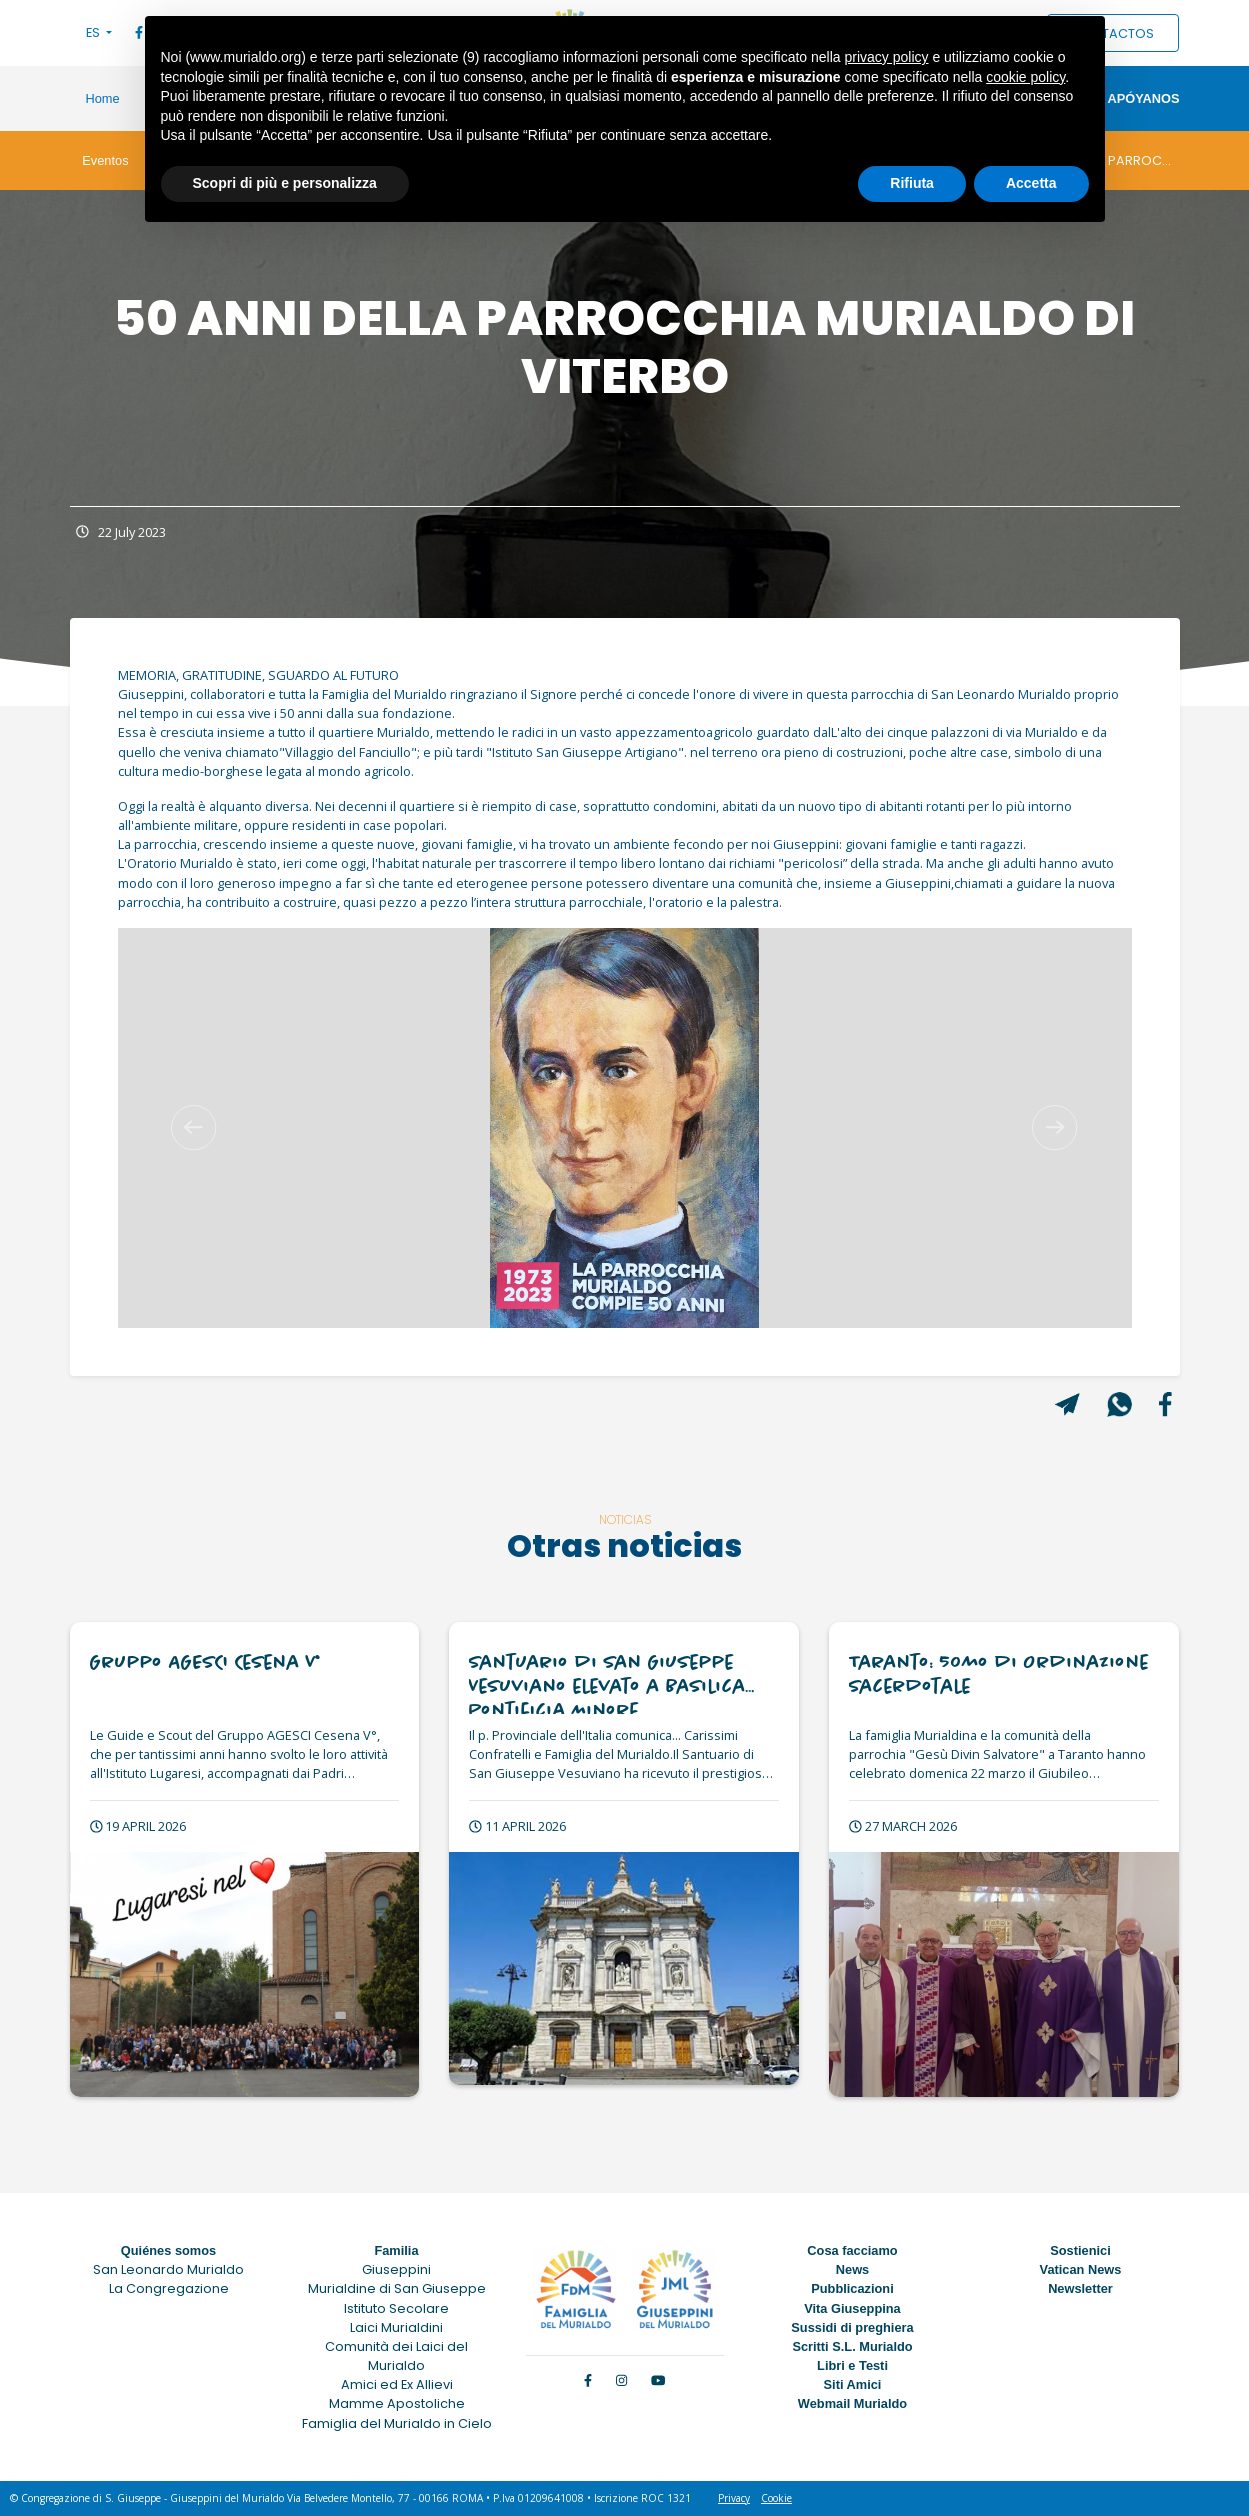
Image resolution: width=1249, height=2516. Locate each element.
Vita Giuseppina (852, 2308)
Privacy (734, 2498)
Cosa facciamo (852, 2250)
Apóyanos (1143, 98)
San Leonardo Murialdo (168, 2269)
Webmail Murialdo (852, 2403)
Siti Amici (853, 2384)
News (852, 2269)
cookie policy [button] (1025, 77)
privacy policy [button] (886, 57)
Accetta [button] (1031, 183)
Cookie (776, 2498)
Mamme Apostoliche (397, 2403)
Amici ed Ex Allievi (397, 2384)
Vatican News (1081, 2269)
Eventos (105, 160)
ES (94, 32)
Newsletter (1080, 2288)
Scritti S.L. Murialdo (852, 2346)
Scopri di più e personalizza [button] (285, 183)
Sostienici (1080, 2250)
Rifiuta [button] (912, 183)
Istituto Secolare (396, 2308)
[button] (194, 1128)
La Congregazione (169, 2288)
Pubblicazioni (852, 2288)
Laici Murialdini (396, 2327)
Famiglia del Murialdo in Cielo (397, 2423)
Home (103, 98)
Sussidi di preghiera (852, 2327)
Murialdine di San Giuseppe (397, 2288)
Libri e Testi (852, 2365)
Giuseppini (396, 2269)
